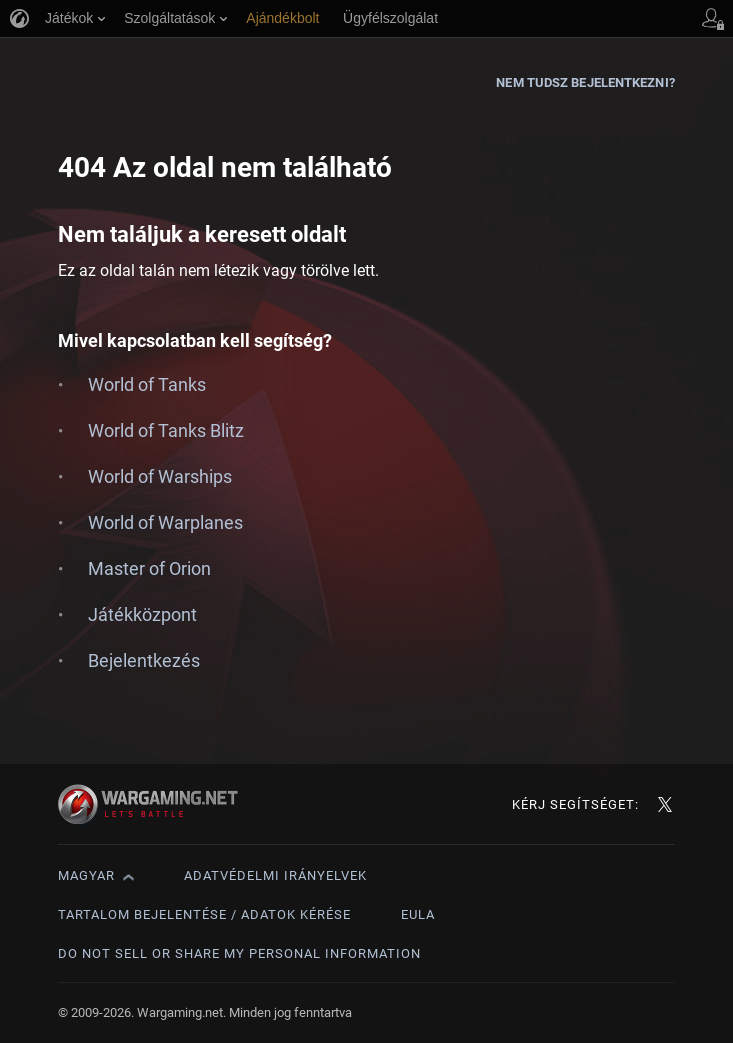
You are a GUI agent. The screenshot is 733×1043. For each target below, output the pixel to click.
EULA (418, 914)
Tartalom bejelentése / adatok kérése (204, 914)
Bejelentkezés (144, 660)
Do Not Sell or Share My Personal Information (239, 953)
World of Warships (160, 476)
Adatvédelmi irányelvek (275, 875)
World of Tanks (147, 384)
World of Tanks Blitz (166, 430)
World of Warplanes (165, 522)
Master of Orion (149, 568)
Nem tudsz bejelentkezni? (585, 82)
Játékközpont (142, 614)
